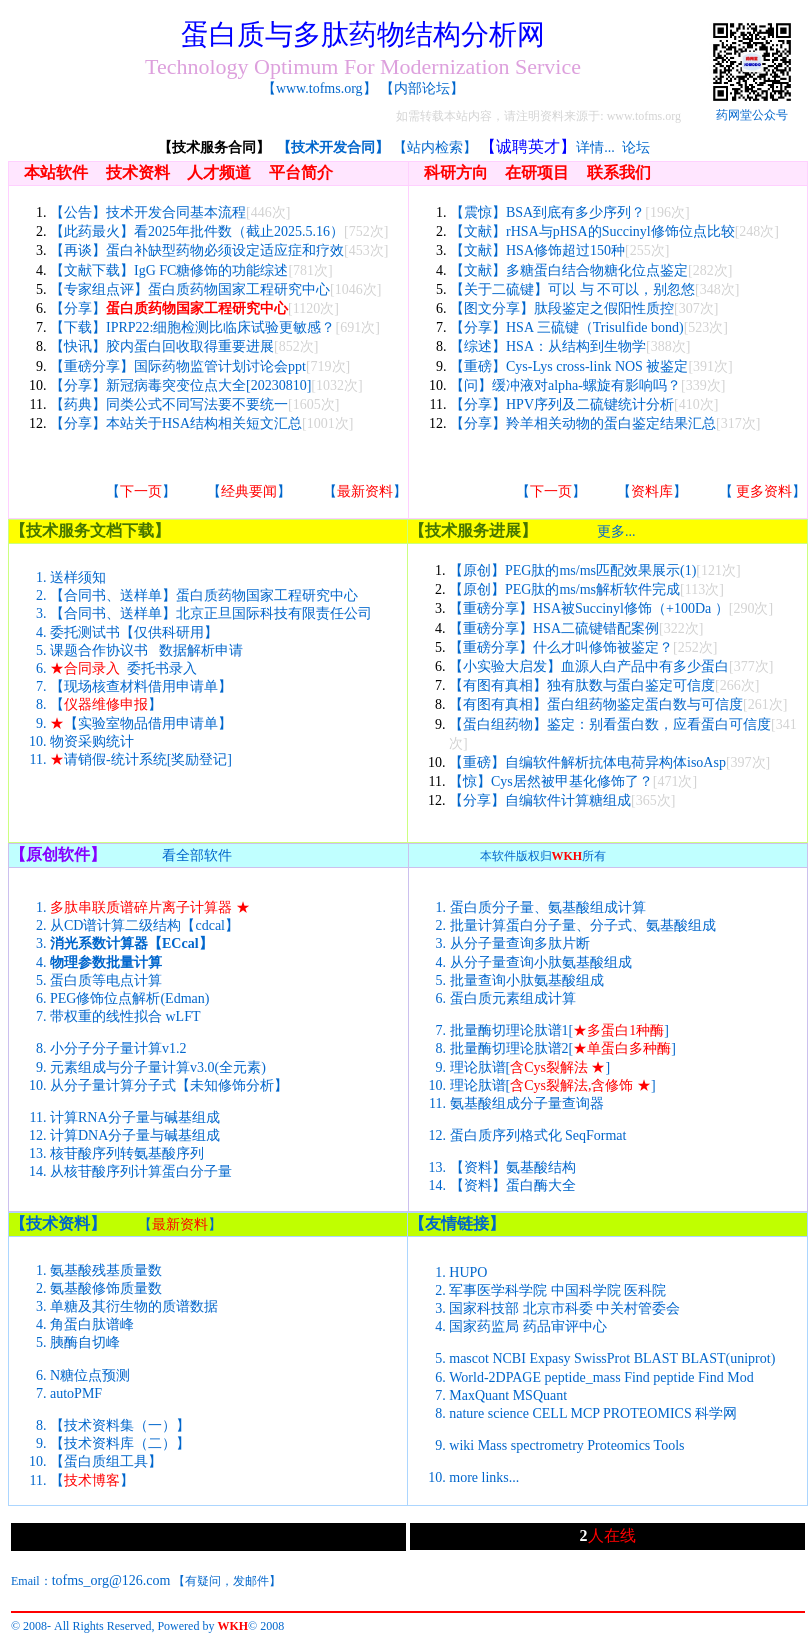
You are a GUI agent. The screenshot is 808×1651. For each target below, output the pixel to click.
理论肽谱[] (530, 1067)
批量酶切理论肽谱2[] (563, 1048)
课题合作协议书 (99, 650)
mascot (469, 1358)
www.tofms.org (319, 88)
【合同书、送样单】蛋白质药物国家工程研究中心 (204, 595)
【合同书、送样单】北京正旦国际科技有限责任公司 (211, 613)
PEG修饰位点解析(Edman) (129, 998)
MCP (584, 1413)
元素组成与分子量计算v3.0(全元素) (158, 1067)
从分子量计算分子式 (113, 1085)
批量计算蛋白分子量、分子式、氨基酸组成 (583, 925)
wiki (461, 1445)
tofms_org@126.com (111, 1580)
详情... (595, 147)
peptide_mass (582, 1377)
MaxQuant (479, 1395)
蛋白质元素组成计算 (513, 998)
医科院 (645, 1290)
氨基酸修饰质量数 (106, 1288)
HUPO (468, 1272)
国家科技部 (484, 1308)
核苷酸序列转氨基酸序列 (127, 1153)
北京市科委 (558, 1308)
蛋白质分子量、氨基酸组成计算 (548, 907)
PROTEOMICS (647, 1413)
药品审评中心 (565, 1326)
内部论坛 (422, 88)
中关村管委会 (638, 1308)
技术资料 (58, 1223)
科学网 (716, 1413)
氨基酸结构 (541, 1167)
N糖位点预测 (90, 1375)
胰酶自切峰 (85, 1342)
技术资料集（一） (120, 1425)
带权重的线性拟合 (106, 1016)
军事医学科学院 (498, 1290)
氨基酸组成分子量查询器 (527, 1103)
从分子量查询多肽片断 (520, 943)
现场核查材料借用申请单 (141, 686)
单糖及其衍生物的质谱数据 (134, 1306)
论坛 (636, 147)
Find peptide (659, 1377)
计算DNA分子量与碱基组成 (135, 1135)
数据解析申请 (201, 650)
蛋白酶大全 (541, 1185)
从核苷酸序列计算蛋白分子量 (141, 1171)
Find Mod (726, 1377)
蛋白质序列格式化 (506, 1135)
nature (466, 1413)
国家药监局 (484, 1326)
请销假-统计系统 (108, 759)
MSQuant (540, 1395)
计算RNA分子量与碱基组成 (135, 1117)
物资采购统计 (92, 741)
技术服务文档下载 (90, 530)
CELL (549, 1413)
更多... (616, 531)
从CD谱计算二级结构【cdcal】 (144, 925)
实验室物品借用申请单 (148, 723)
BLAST (656, 1358)
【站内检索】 (435, 147)
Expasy (549, 1358)
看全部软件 (197, 855)
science (508, 1413)
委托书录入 (162, 668)
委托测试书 (85, 632)
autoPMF (76, 1393)
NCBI (508, 1358)
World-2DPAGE (495, 1377)
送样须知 (78, 577)
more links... (484, 1477)
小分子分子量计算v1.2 (118, 1048)
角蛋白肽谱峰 (92, 1324)
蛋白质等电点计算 (106, 980)
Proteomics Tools (635, 1445)
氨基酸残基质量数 (106, 1270)
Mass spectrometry (531, 1445)
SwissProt (602, 1358)
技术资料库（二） (120, 1443)
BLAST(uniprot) (728, 1358)
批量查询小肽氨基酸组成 (527, 980)
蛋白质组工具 (106, 1461)
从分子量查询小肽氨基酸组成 (541, 962)
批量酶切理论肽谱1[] (559, 1030)
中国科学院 (586, 1290)
